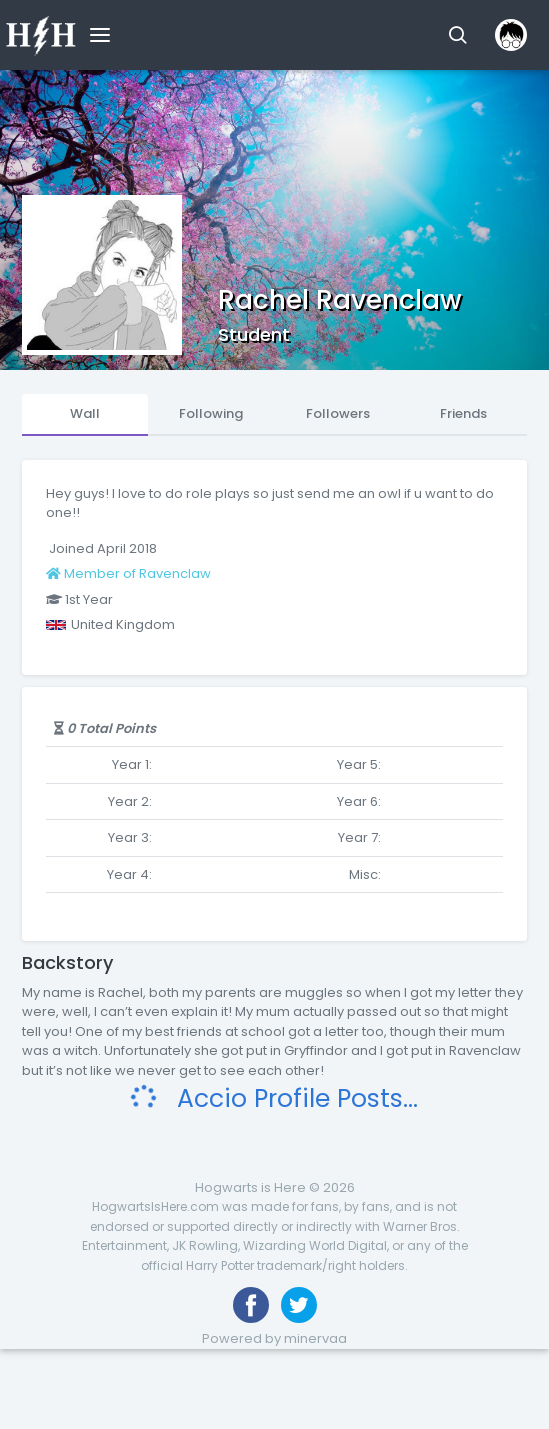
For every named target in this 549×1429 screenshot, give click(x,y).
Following (211, 413)
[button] (457, 35)
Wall (85, 413)
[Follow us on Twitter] (299, 1305)
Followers (338, 413)
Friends (463, 413)
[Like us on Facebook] (251, 1305)
